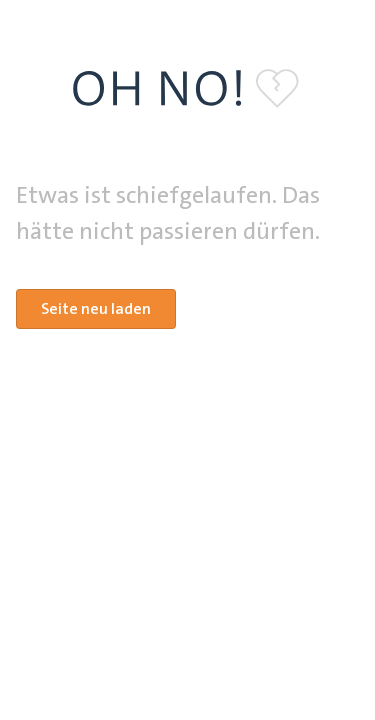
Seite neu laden (96, 308)
